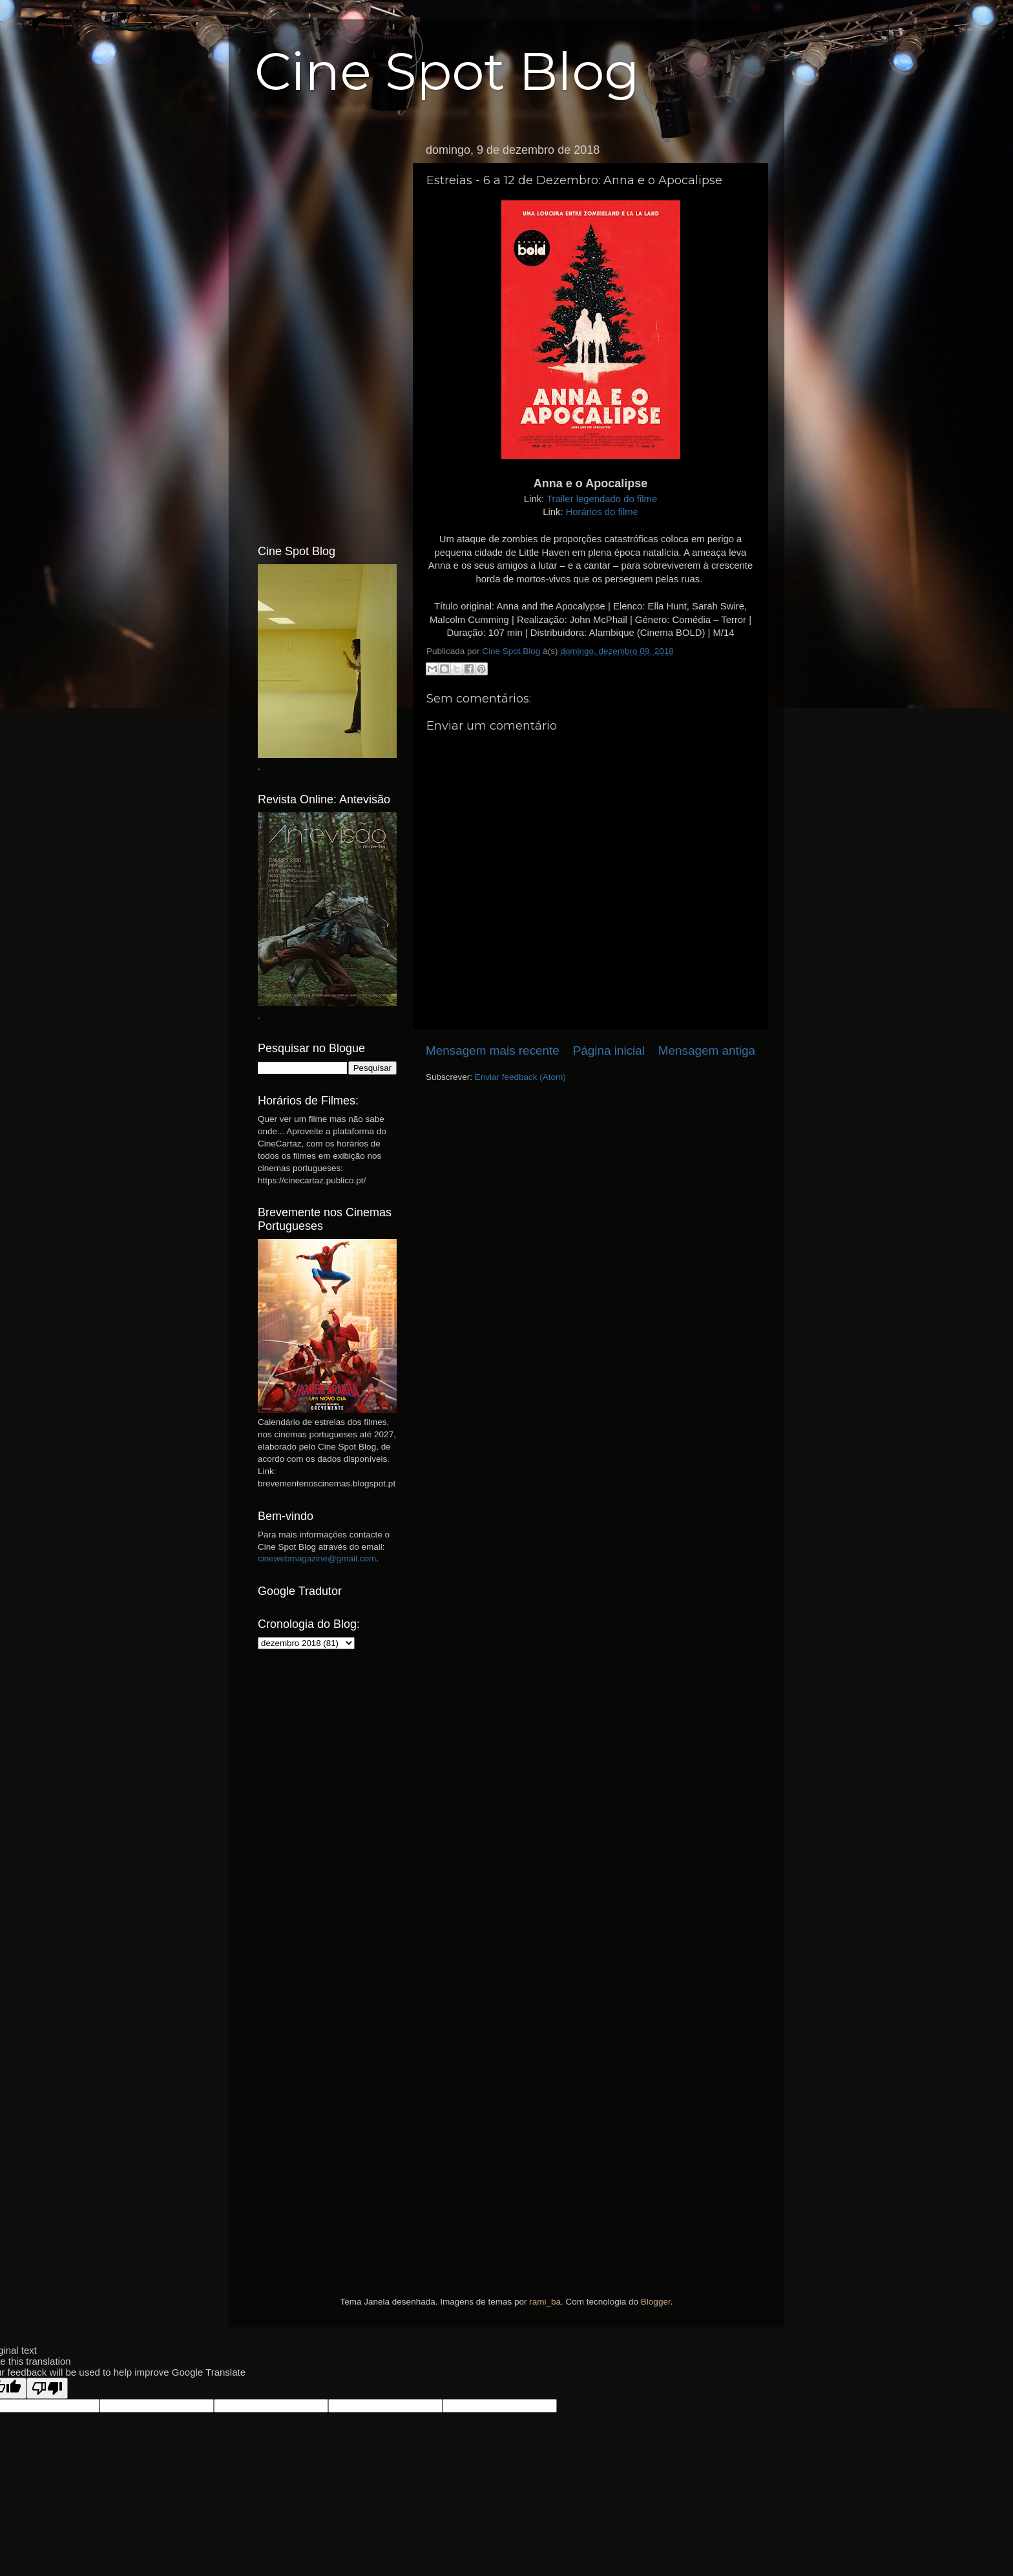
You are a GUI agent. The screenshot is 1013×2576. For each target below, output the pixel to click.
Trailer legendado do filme (602, 499)
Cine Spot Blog (447, 71)
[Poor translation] (47, 2388)
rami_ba (545, 2302)
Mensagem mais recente (492, 1050)
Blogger (656, 2302)
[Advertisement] (327, 331)
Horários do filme (602, 512)
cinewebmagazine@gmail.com (317, 1558)
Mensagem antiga (706, 1050)
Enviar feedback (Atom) (520, 1077)
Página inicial (609, 1050)
